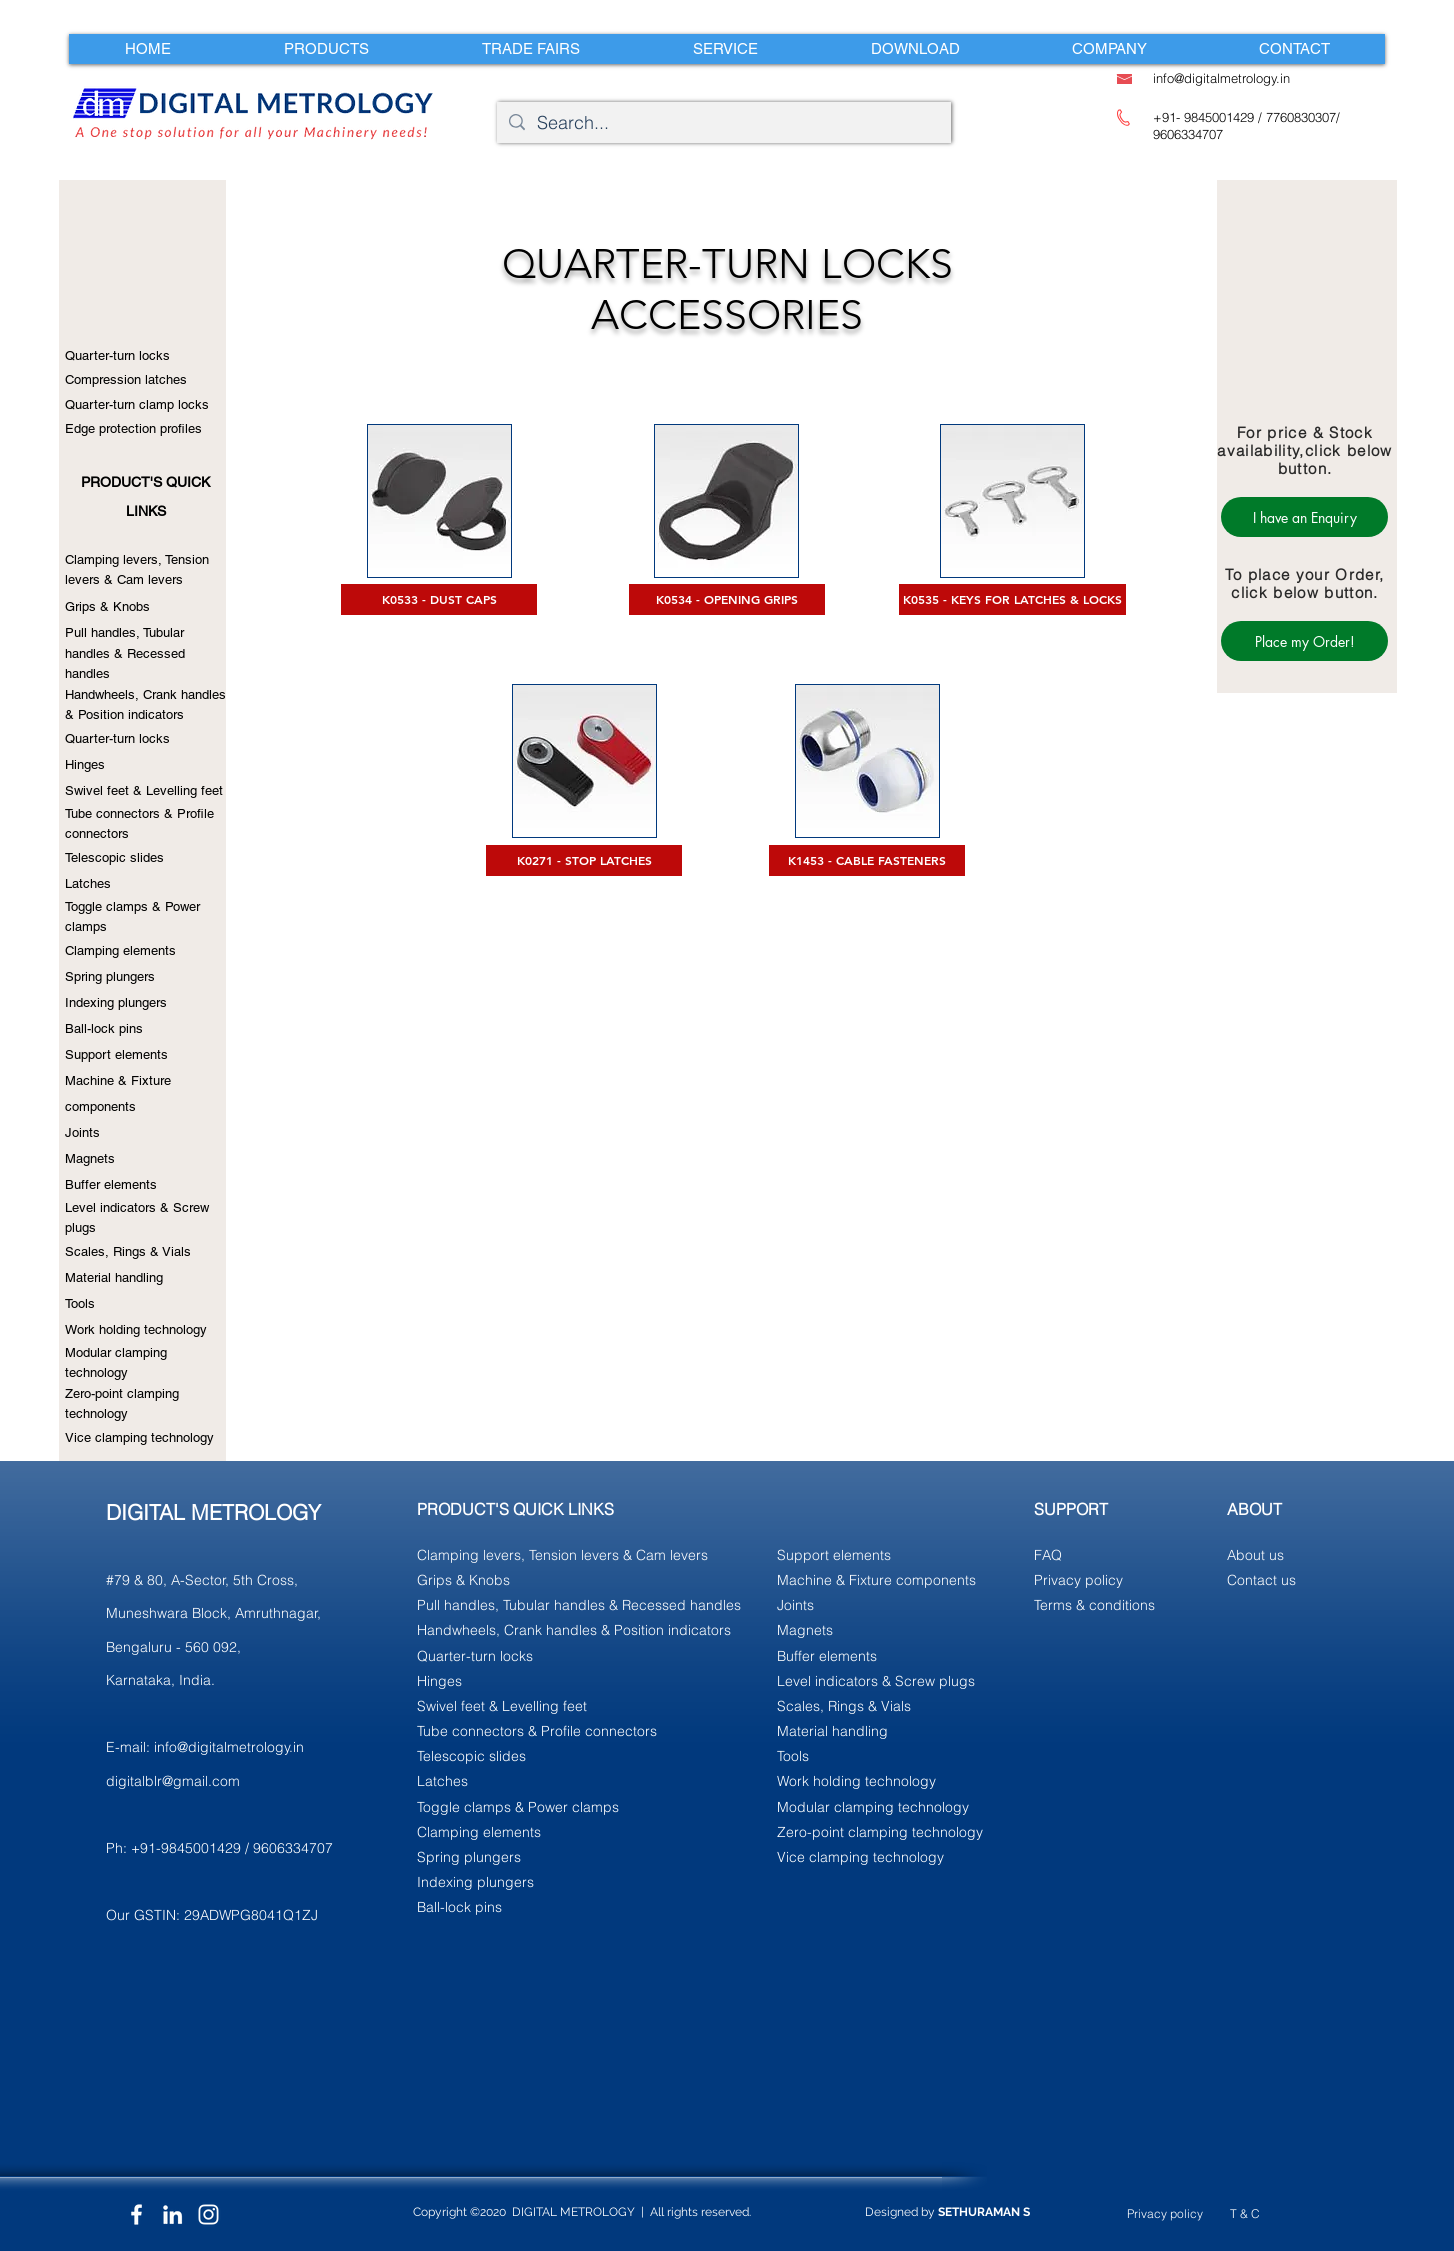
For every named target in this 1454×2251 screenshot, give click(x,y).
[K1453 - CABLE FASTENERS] (867, 860)
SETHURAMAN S (984, 2212)
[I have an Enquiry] (1304, 517)
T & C (1245, 2213)
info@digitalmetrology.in (229, 1747)
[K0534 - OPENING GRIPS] (727, 599)
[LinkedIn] (172, 2214)
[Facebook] (136, 2214)
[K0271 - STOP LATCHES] (584, 860)
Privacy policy (1165, 2213)
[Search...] (723, 122)
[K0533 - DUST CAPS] (439, 599)
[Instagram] (208, 2214)
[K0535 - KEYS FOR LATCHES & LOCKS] (1012, 599)
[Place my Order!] (1304, 641)
